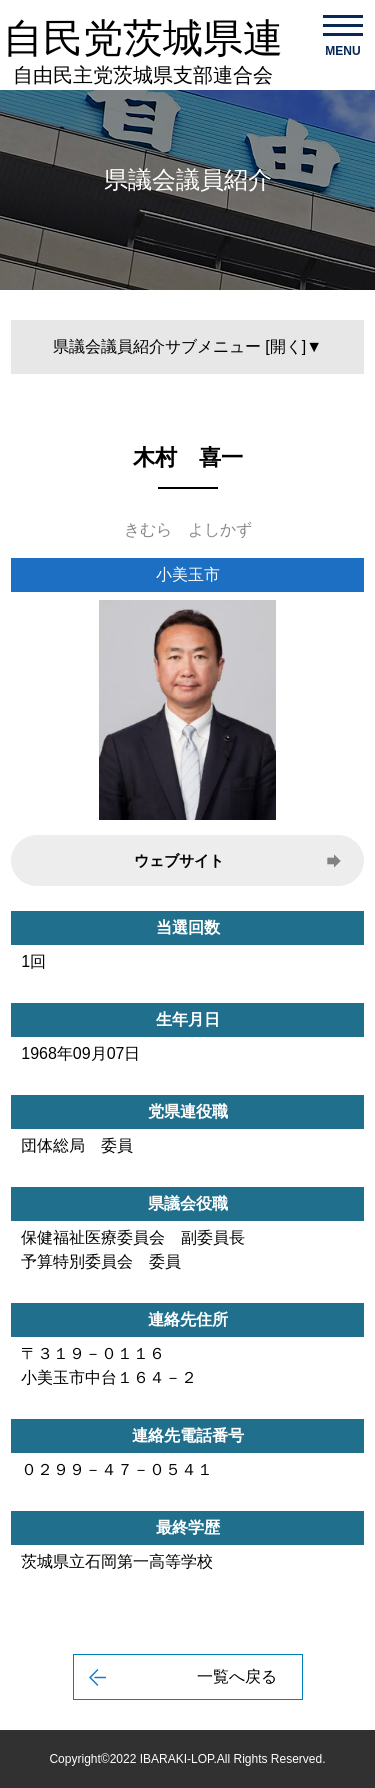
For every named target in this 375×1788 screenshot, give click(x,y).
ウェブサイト (179, 861)
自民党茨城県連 (142, 51)
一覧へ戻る (237, 1676)
